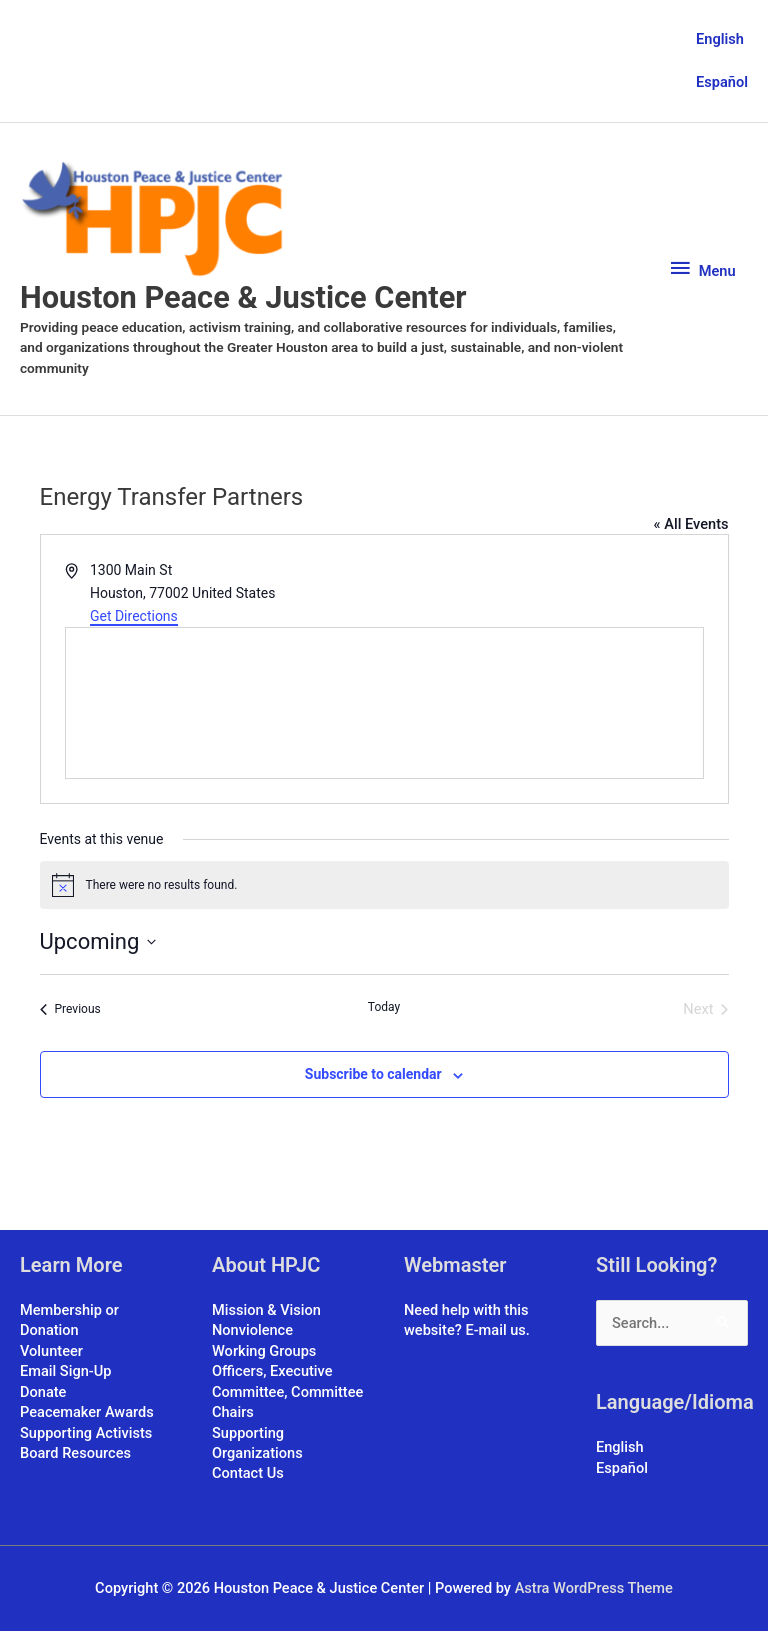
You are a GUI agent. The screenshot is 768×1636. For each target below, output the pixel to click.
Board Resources (75, 1458)
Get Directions (134, 621)
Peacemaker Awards (87, 1417)
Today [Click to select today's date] (384, 1012)
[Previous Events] (70, 1014)
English (720, 38)
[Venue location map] (384, 709)
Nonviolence (252, 1336)
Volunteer (51, 1356)
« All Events (691, 529)
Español (722, 82)
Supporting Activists (86, 1438)
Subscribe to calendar (373, 1080)
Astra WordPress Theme (594, 1593)
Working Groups (264, 1356)
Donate (43, 1397)
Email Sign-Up (65, 1377)
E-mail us (495, 1336)
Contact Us (248, 1479)
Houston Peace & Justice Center (251, 302)
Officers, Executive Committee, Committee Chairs (287, 1397)
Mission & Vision (266, 1315)
